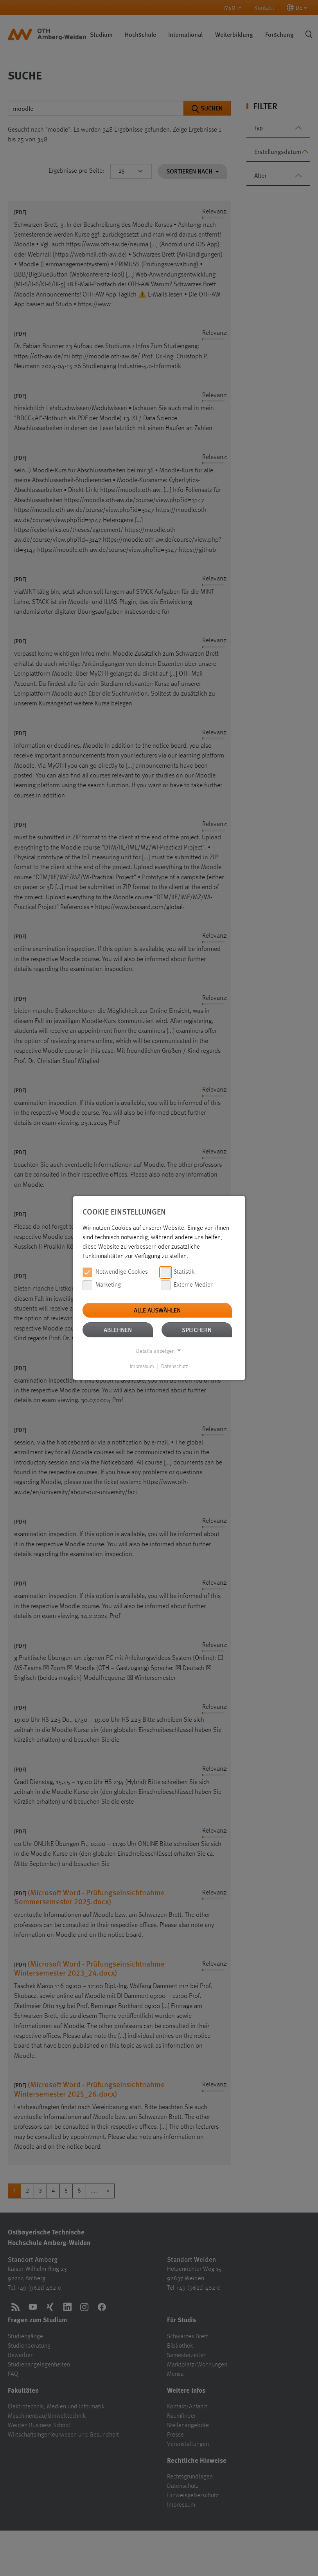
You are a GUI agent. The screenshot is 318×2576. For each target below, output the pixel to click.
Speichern (197, 1329)
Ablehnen (118, 1329)
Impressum (142, 1366)
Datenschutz (174, 1366)
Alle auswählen (157, 1309)
